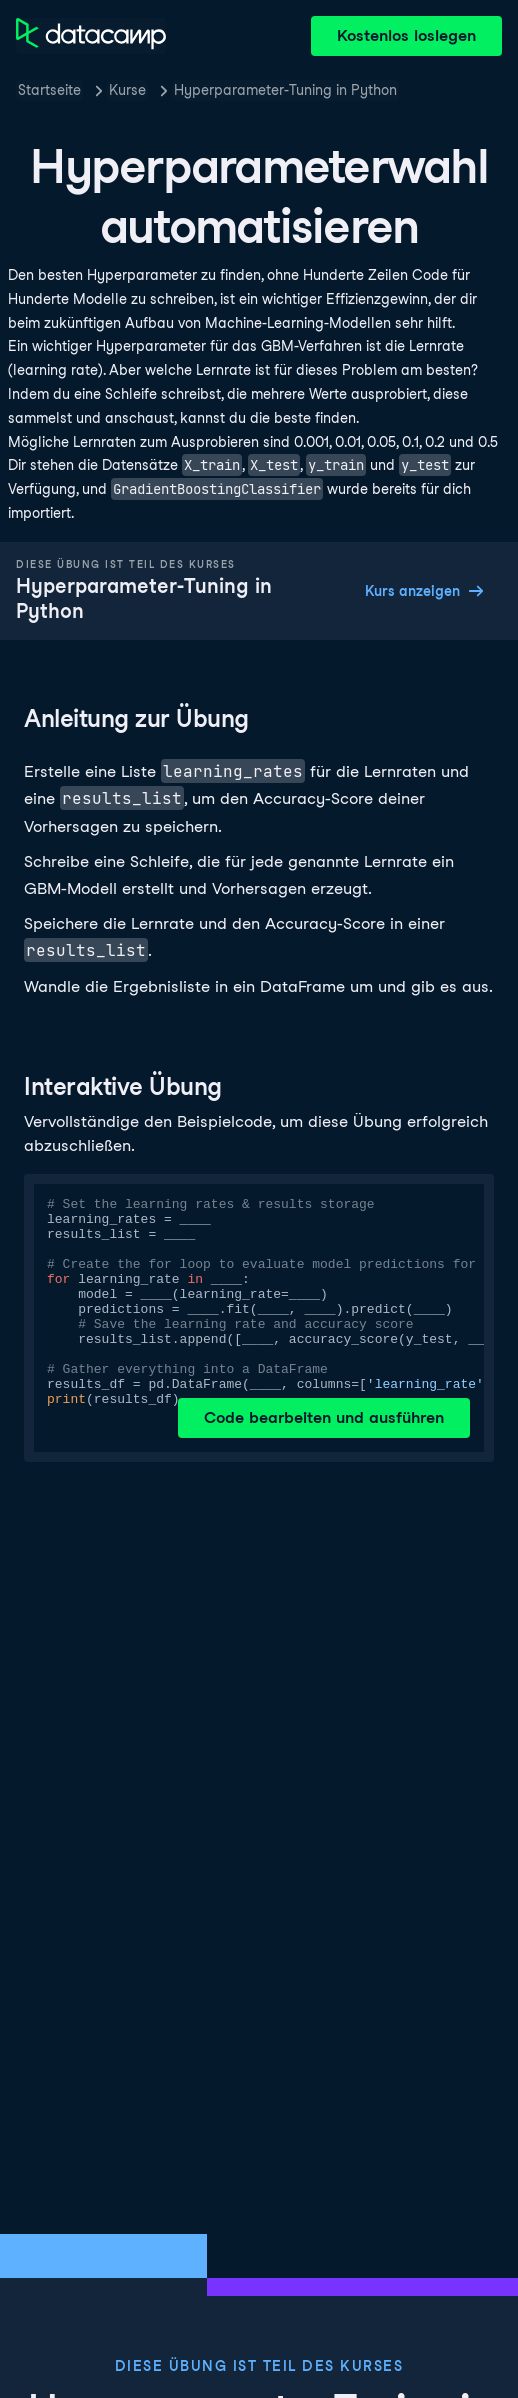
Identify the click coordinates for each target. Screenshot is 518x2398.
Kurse (127, 90)
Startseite (49, 90)
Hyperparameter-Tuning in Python (285, 90)
